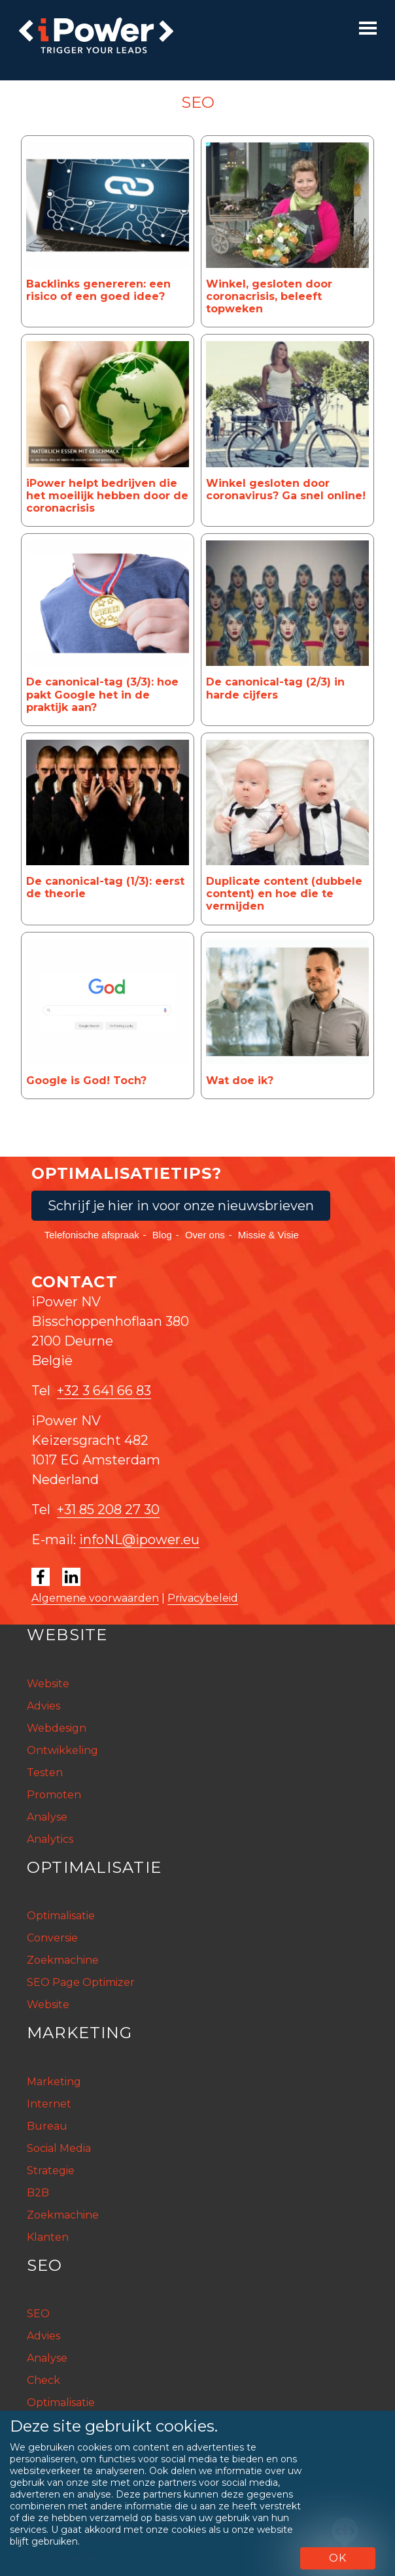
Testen (45, 1772)
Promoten (54, 1795)
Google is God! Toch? (86, 1080)
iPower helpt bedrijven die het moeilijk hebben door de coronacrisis (107, 495)
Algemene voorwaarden (95, 1598)
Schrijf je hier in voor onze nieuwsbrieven (181, 1206)
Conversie (52, 1938)
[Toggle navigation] (368, 28)
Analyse (47, 1817)
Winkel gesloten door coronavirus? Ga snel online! (286, 489)
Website (48, 1683)
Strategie (51, 2170)
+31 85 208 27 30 (108, 1509)
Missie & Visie (268, 1234)
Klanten (48, 2237)
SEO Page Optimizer (81, 1982)
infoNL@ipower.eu (139, 1539)
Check (43, 2380)
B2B (38, 2193)
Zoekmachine (63, 1960)
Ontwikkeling (62, 1750)
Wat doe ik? (239, 1080)
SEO (38, 2313)
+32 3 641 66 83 (104, 1390)
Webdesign (56, 1728)
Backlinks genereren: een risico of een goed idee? (98, 290)
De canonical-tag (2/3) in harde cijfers (275, 688)
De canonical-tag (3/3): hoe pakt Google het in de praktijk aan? (102, 694)
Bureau (47, 2126)
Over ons (205, 1234)
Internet (49, 2104)
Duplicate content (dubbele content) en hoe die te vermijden (284, 893)
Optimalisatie (61, 1915)
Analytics (50, 1839)
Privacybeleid (202, 1598)
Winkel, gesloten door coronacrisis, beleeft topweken (269, 296)
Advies (43, 1706)
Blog (162, 1234)
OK (338, 2558)
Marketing (54, 2081)
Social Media (59, 2148)
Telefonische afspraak (91, 1234)
